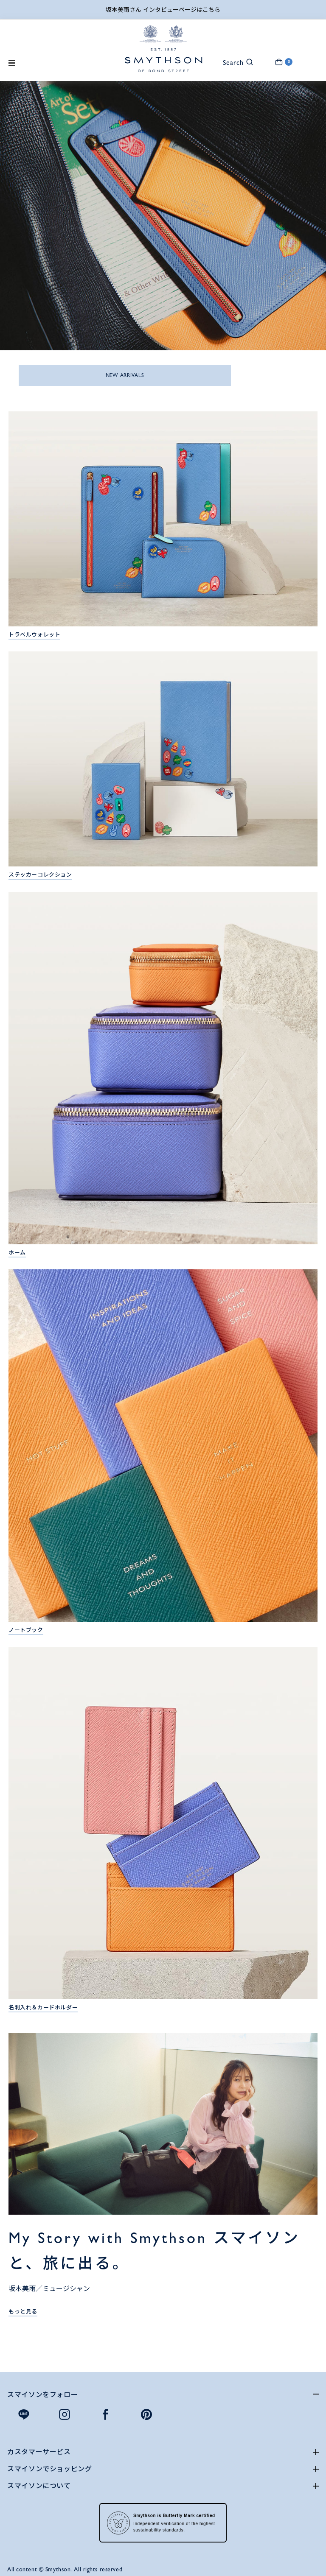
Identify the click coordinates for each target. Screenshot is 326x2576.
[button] (232, 62)
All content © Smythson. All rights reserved (64, 2569)
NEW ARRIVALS (125, 375)
